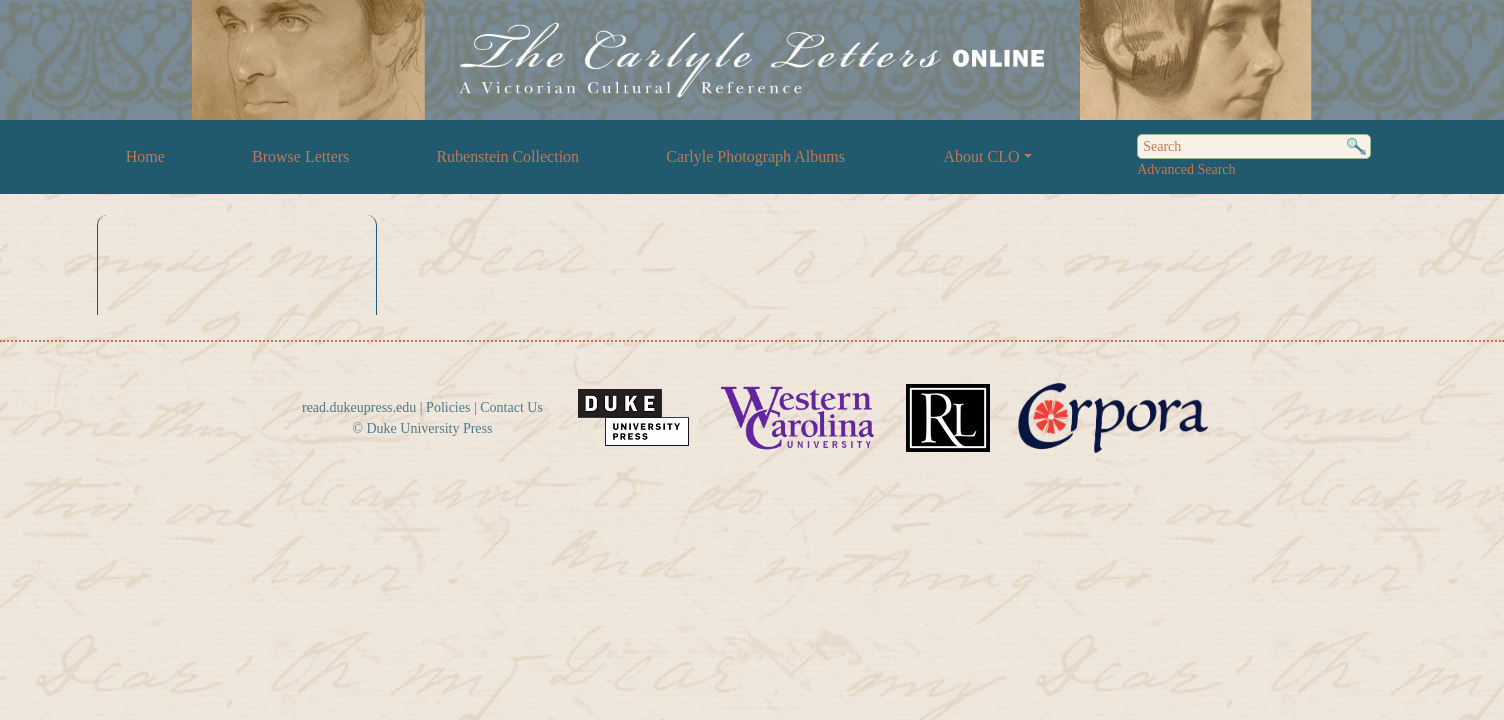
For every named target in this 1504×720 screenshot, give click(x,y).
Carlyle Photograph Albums (755, 156)
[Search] (1254, 146)
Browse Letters (300, 156)
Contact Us (511, 407)
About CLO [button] (982, 156)
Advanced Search (1186, 169)
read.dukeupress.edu (359, 407)
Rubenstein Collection (507, 156)
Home (145, 156)
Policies (448, 407)
